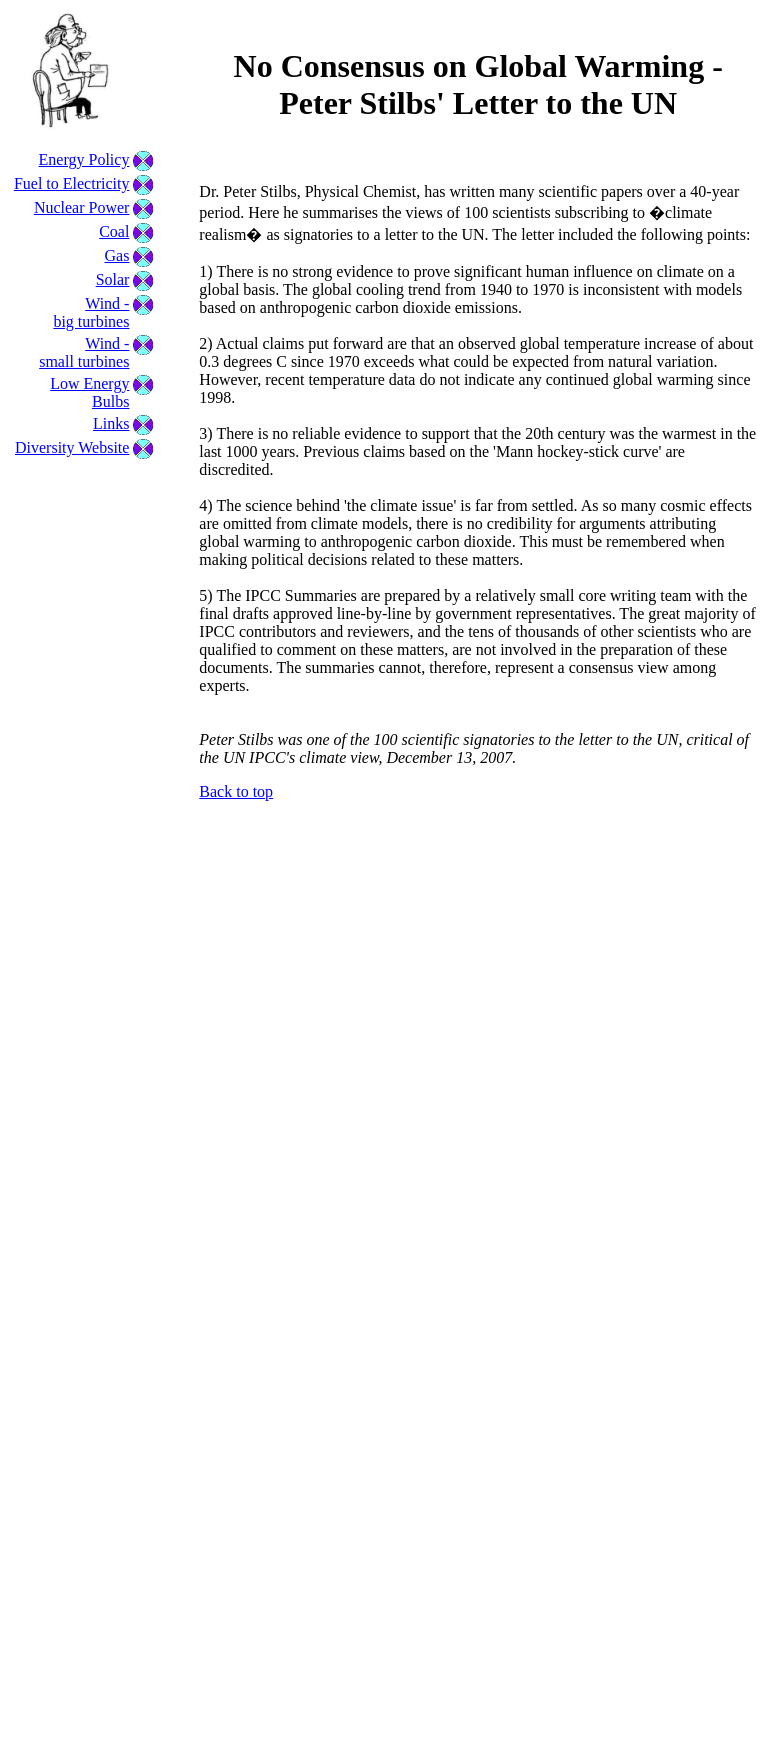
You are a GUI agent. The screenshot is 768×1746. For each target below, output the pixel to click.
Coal (114, 231)
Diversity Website (72, 447)
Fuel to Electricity (72, 183)
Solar (113, 279)
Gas (117, 255)
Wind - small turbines (84, 352)
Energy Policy (84, 159)
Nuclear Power (82, 207)
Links (111, 423)
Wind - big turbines (91, 312)
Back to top (236, 791)
